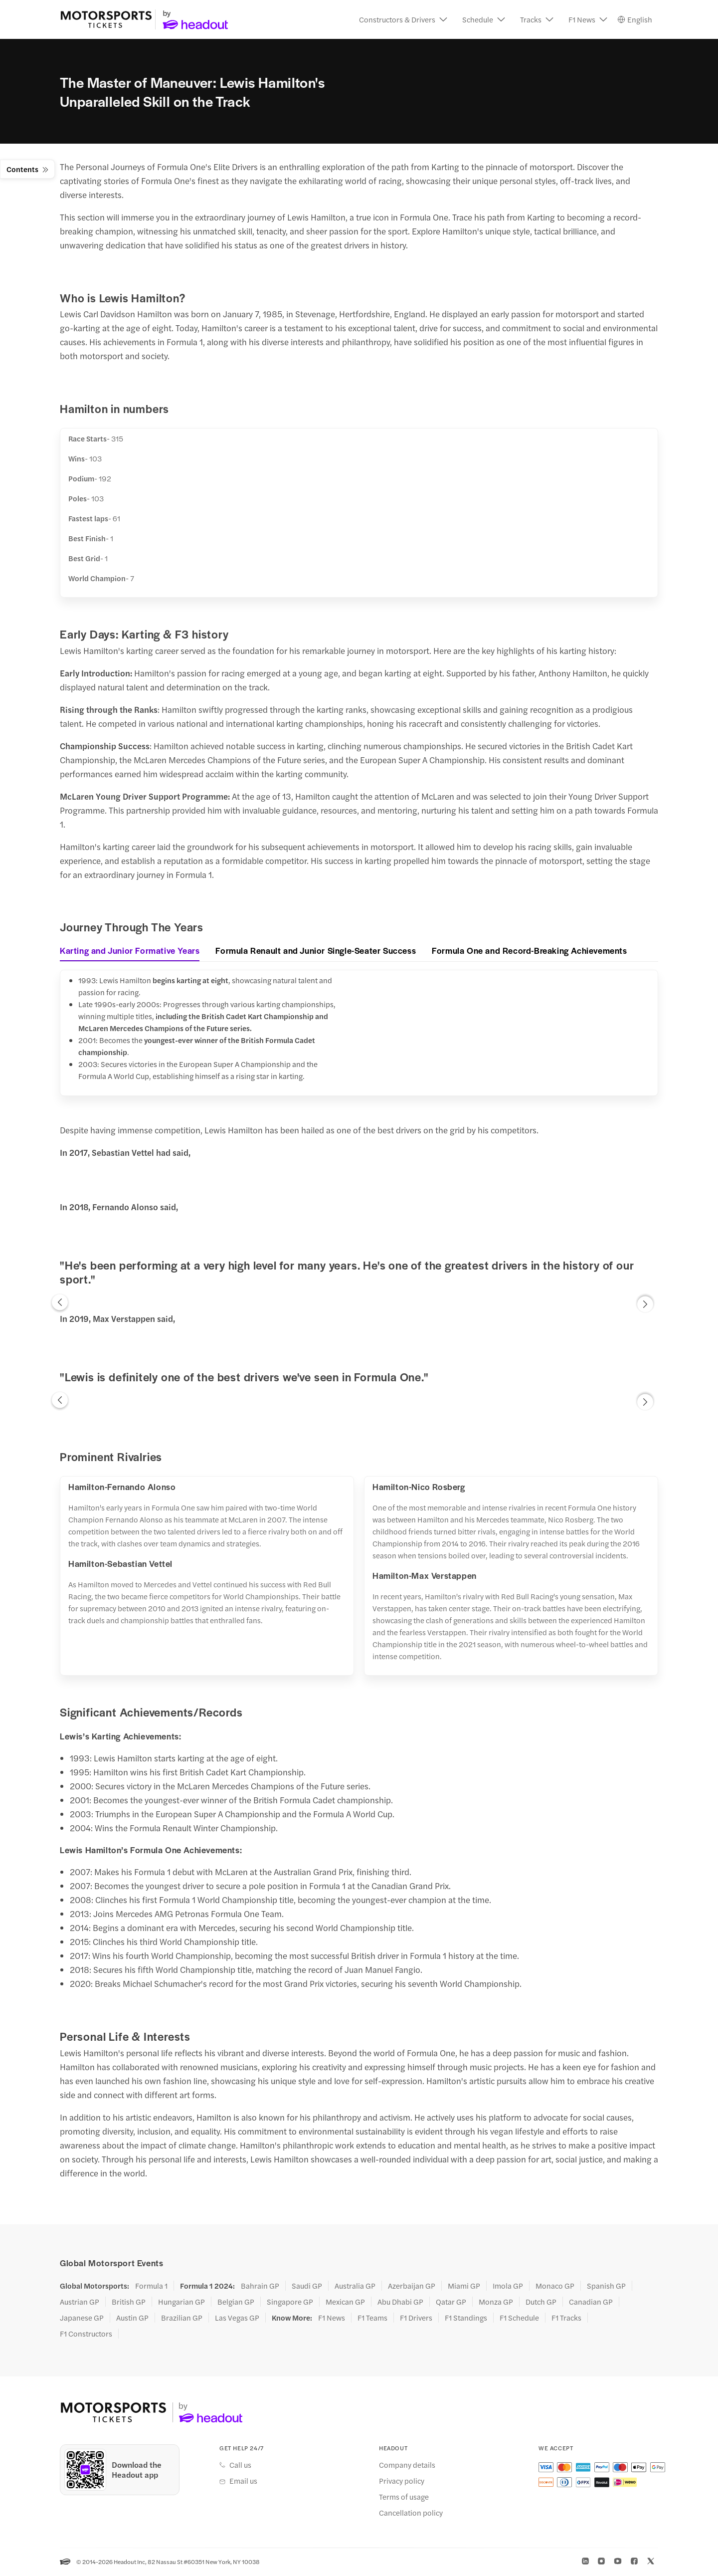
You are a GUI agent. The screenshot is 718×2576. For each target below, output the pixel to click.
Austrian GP (79, 2303)
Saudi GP (307, 2287)
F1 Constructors (86, 2335)
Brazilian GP (181, 2319)
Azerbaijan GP (411, 2287)
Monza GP (496, 2303)
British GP (129, 2303)
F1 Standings (466, 2319)
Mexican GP (345, 2303)
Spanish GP (606, 2287)
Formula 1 (151, 2287)
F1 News (331, 2319)
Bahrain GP (260, 2287)
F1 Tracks (566, 2319)
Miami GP (464, 2287)
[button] (403, 20)
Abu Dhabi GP (400, 2303)
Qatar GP (451, 2303)
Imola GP (508, 2287)
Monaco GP (555, 2287)
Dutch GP (541, 2303)
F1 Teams (372, 2319)
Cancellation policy (411, 2514)
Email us (243, 2482)
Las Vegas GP (237, 2319)
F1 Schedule (519, 2319)
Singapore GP (290, 2303)
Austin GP (132, 2319)
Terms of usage (404, 2498)
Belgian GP (235, 2303)
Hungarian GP (181, 2303)
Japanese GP (82, 2319)
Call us (240, 2466)
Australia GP (355, 2287)
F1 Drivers (416, 2319)
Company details (407, 2466)
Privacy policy (401, 2482)
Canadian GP (591, 2303)
